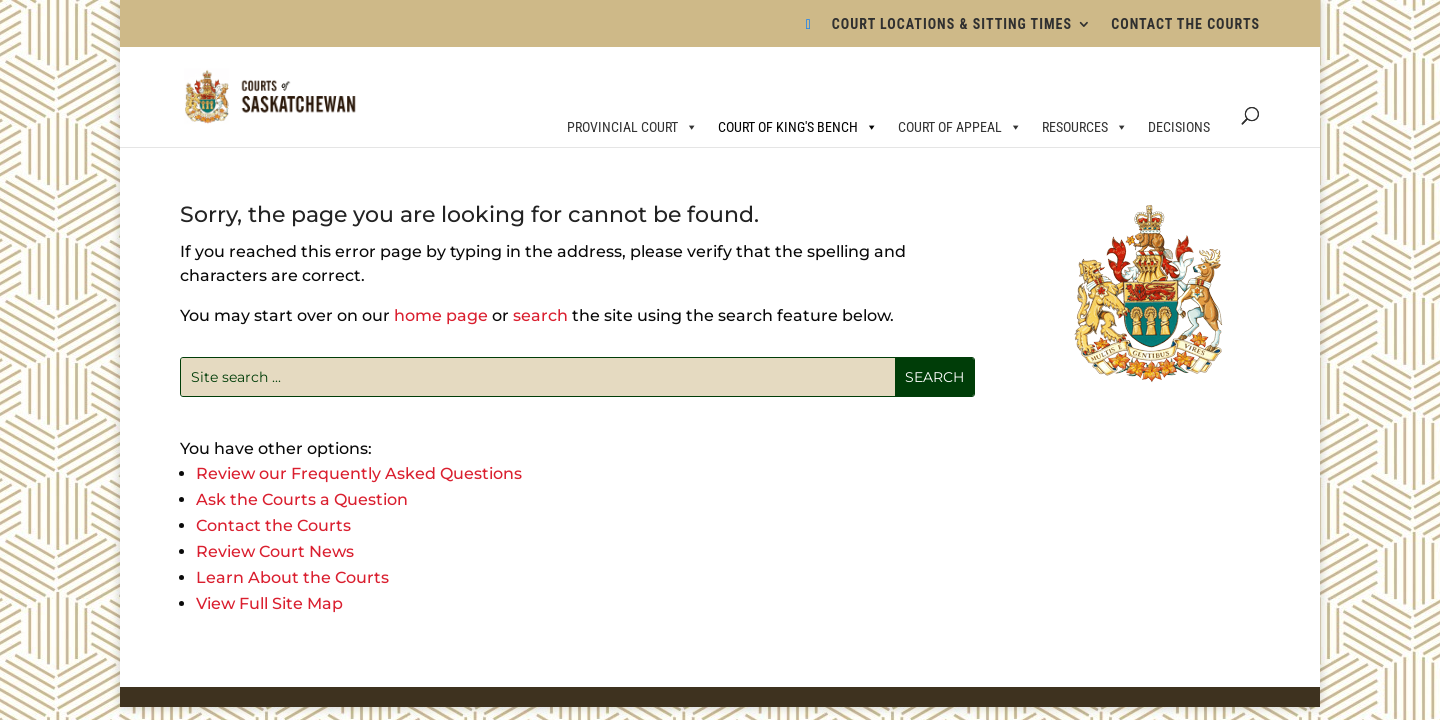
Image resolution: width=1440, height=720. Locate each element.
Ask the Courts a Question (302, 499)
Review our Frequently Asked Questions (359, 473)
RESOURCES (1085, 127)
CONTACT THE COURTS (1185, 24)
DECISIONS (1179, 127)
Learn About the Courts (292, 577)
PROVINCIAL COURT (632, 127)
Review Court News (275, 551)
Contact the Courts (273, 525)
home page (441, 315)
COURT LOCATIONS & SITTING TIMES (952, 24)
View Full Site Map (269, 603)
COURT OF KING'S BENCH (798, 127)
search (540, 315)
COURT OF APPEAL (960, 127)
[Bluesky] (809, 30)
